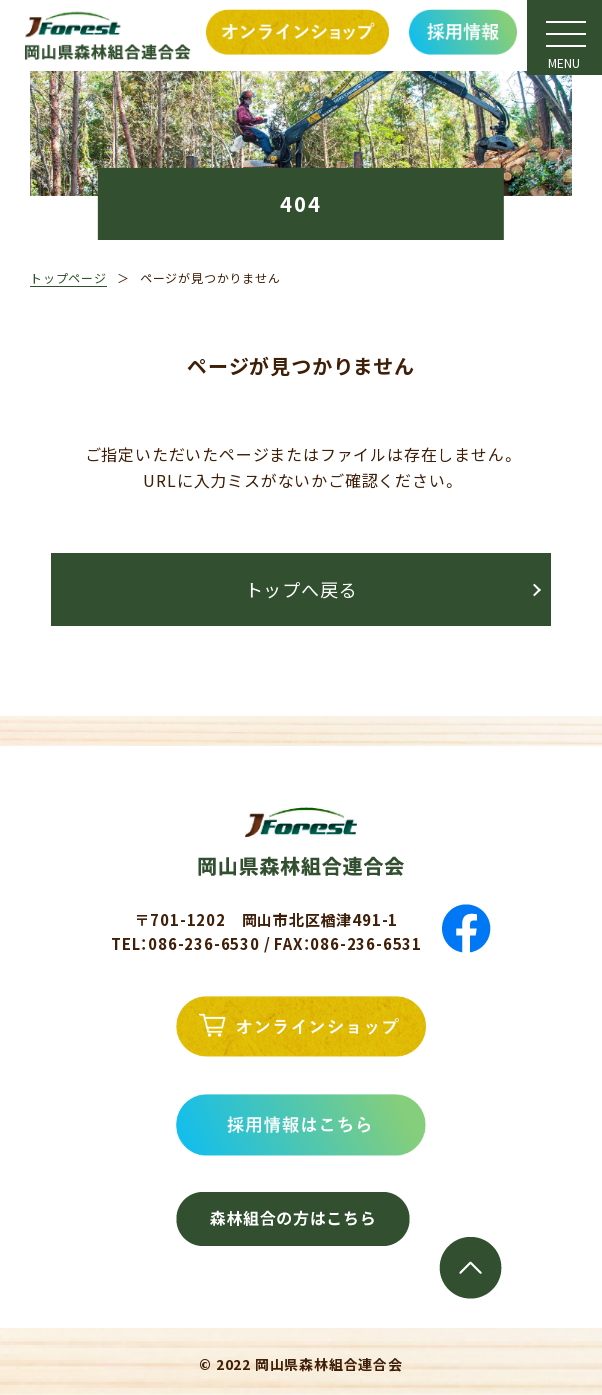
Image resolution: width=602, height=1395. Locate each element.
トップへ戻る (301, 589)
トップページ (68, 277)
